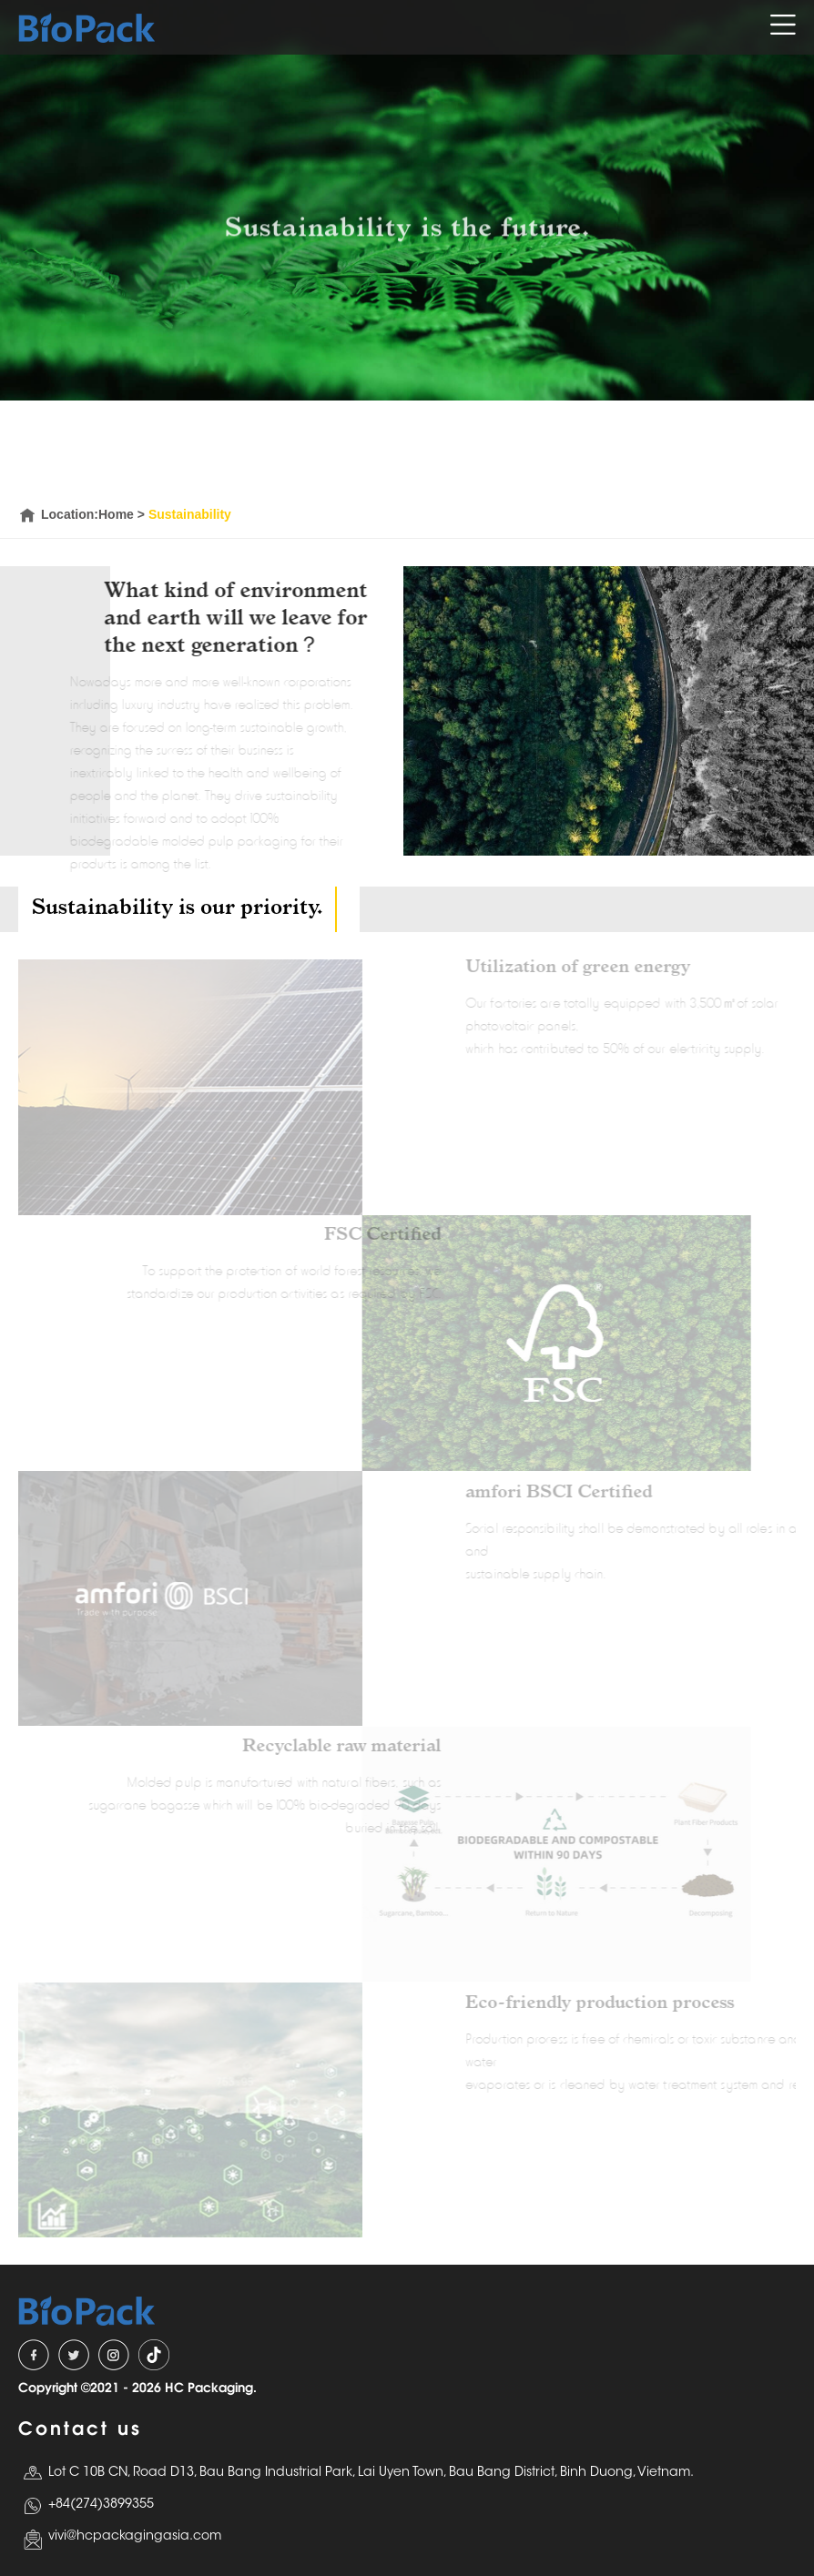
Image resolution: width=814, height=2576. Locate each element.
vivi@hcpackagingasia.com (134, 2536)
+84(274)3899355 (101, 2505)
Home (116, 514)
